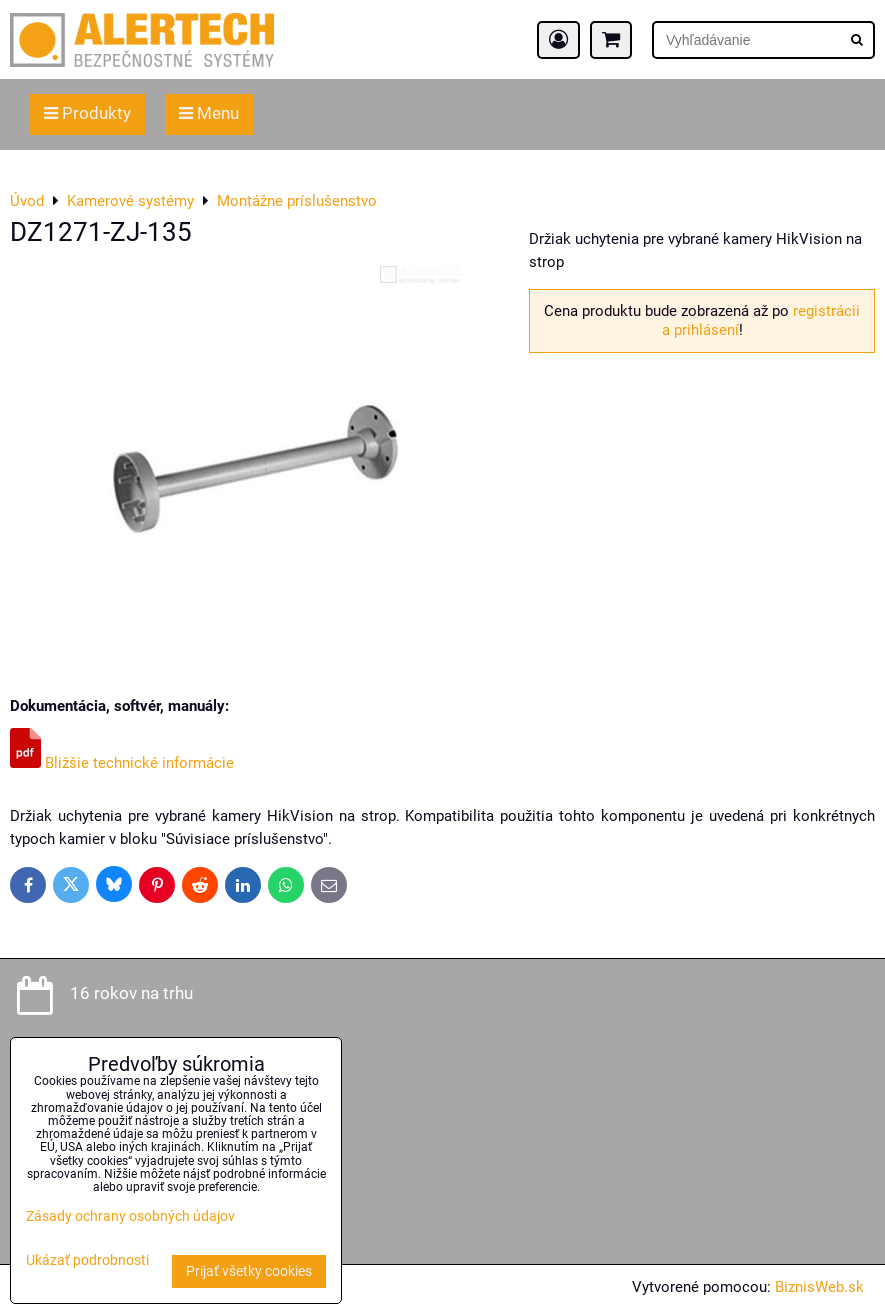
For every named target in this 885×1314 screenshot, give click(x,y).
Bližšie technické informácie (122, 763)
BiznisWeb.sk (819, 1287)
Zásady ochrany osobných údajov (130, 1216)
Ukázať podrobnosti (87, 1261)
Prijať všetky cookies (249, 1271)
